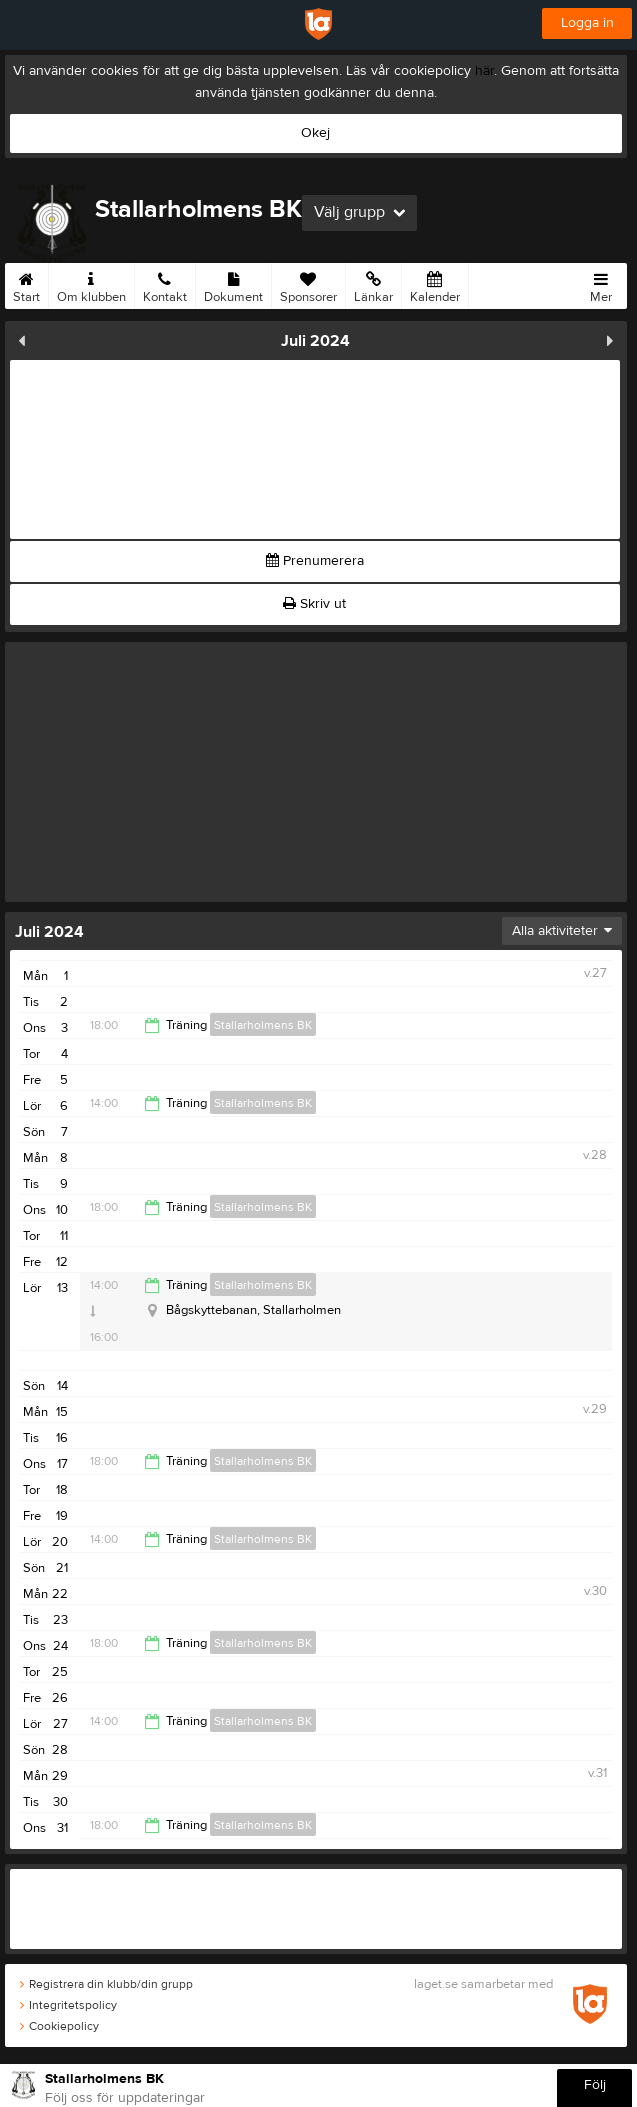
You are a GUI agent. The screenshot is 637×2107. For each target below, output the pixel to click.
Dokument (233, 284)
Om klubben (91, 284)
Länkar (373, 284)
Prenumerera (315, 561)
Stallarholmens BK (263, 1025)
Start (26, 284)
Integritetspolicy (68, 2005)
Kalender (435, 284)
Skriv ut (314, 604)
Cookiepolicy (59, 2026)
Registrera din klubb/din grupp (106, 1984)
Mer (601, 284)
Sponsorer (308, 284)
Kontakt (165, 284)
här (484, 71)
